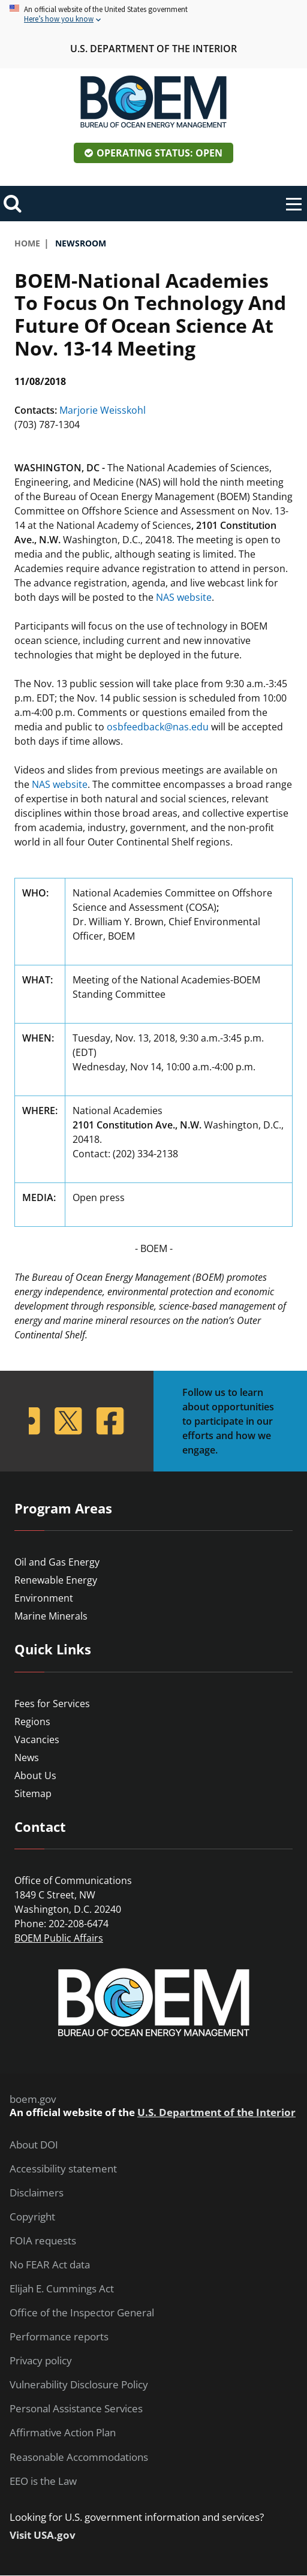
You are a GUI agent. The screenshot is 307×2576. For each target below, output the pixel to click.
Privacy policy (41, 2360)
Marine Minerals (51, 1616)
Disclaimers (37, 2192)
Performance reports (59, 2336)
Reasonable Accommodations (79, 2457)
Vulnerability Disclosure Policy (79, 2384)
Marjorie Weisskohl (102, 410)
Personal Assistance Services (76, 2408)
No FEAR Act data (50, 2264)
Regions (32, 1721)
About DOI (34, 2144)
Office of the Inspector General (82, 2312)
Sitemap (33, 1793)
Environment (43, 1598)
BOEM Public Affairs (58, 1938)
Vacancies (36, 1739)
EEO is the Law (43, 2481)
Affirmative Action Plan (63, 2432)
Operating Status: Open (159, 153)
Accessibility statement (63, 2168)
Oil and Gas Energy (57, 1562)
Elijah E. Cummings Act (62, 2288)
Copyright (32, 2216)
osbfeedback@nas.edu (158, 726)
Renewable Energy (55, 1580)
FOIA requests (43, 2240)
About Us (35, 1775)
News (26, 1757)
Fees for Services (52, 1703)
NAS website (184, 597)
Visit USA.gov (43, 2535)
